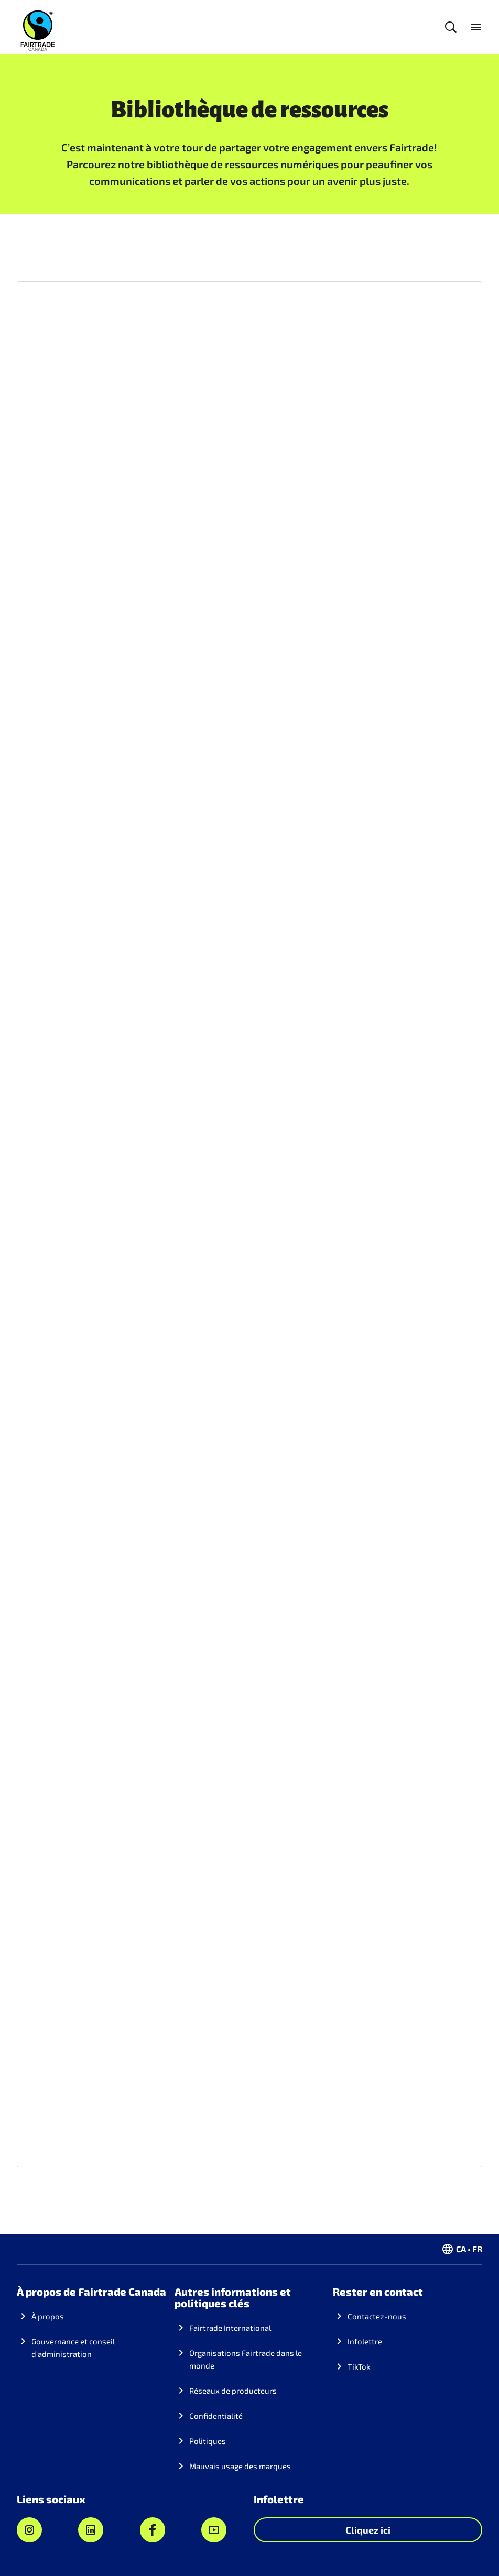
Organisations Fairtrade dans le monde (245, 2359)
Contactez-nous (377, 2316)
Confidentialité (216, 2415)
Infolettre (365, 2341)
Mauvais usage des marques (240, 2466)
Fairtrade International (230, 2327)
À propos (47, 2316)
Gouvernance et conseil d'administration (73, 2348)
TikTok (359, 2366)
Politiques (207, 2441)
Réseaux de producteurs (233, 2390)
